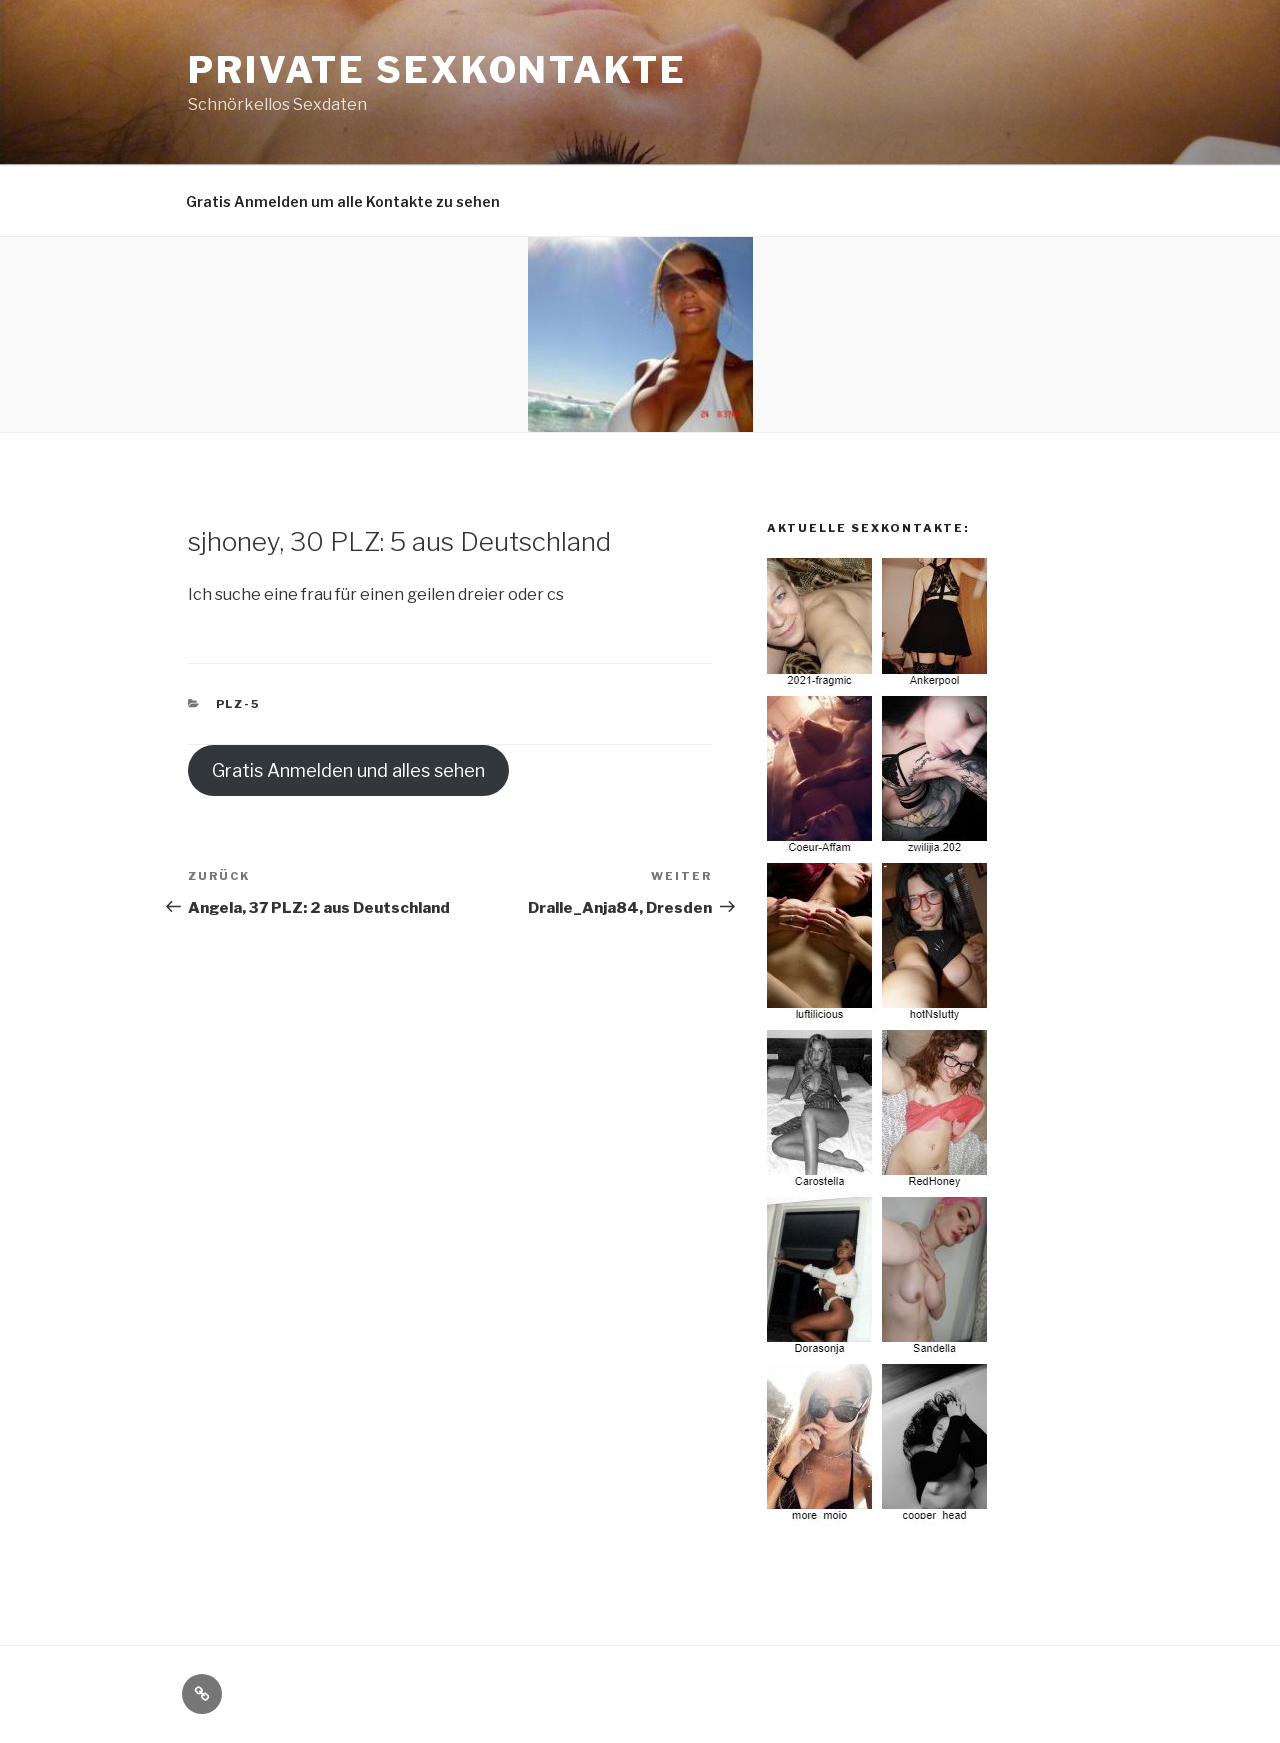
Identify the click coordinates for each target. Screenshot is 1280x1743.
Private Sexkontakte (437, 70)
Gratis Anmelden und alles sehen (348, 770)
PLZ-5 (238, 704)
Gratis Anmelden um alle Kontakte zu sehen (343, 201)
